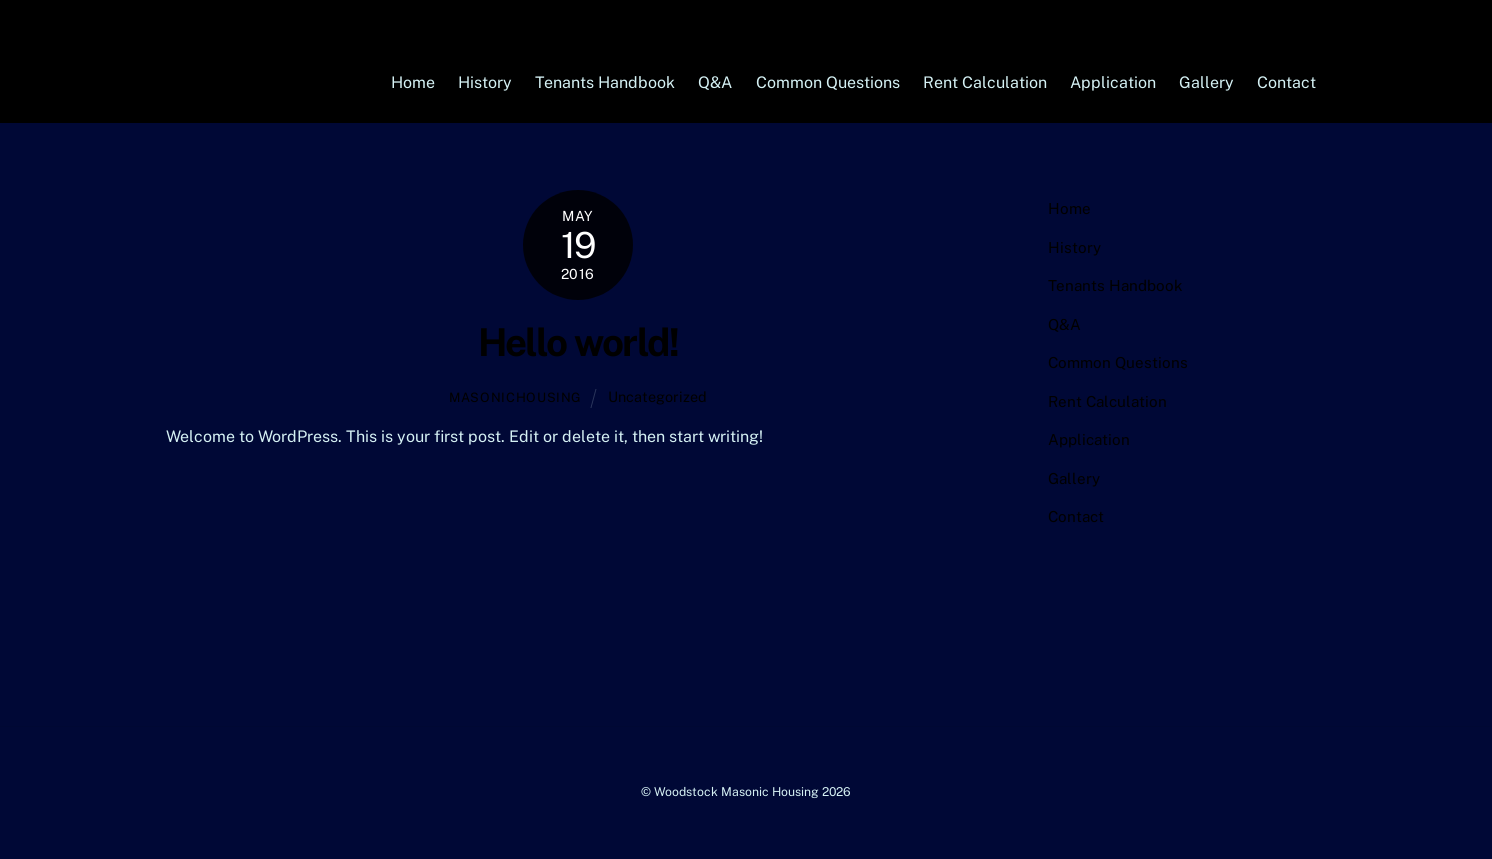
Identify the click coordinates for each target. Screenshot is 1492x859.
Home (413, 82)
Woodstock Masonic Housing (736, 791)
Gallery (1206, 82)
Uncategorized (657, 396)
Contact (1286, 82)
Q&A (715, 82)
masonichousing (515, 397)
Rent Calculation (985, 82)
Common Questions (828, 82)
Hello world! (578, 342)
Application (1113, 82)
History (485, 82)
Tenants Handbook (605, 82)
